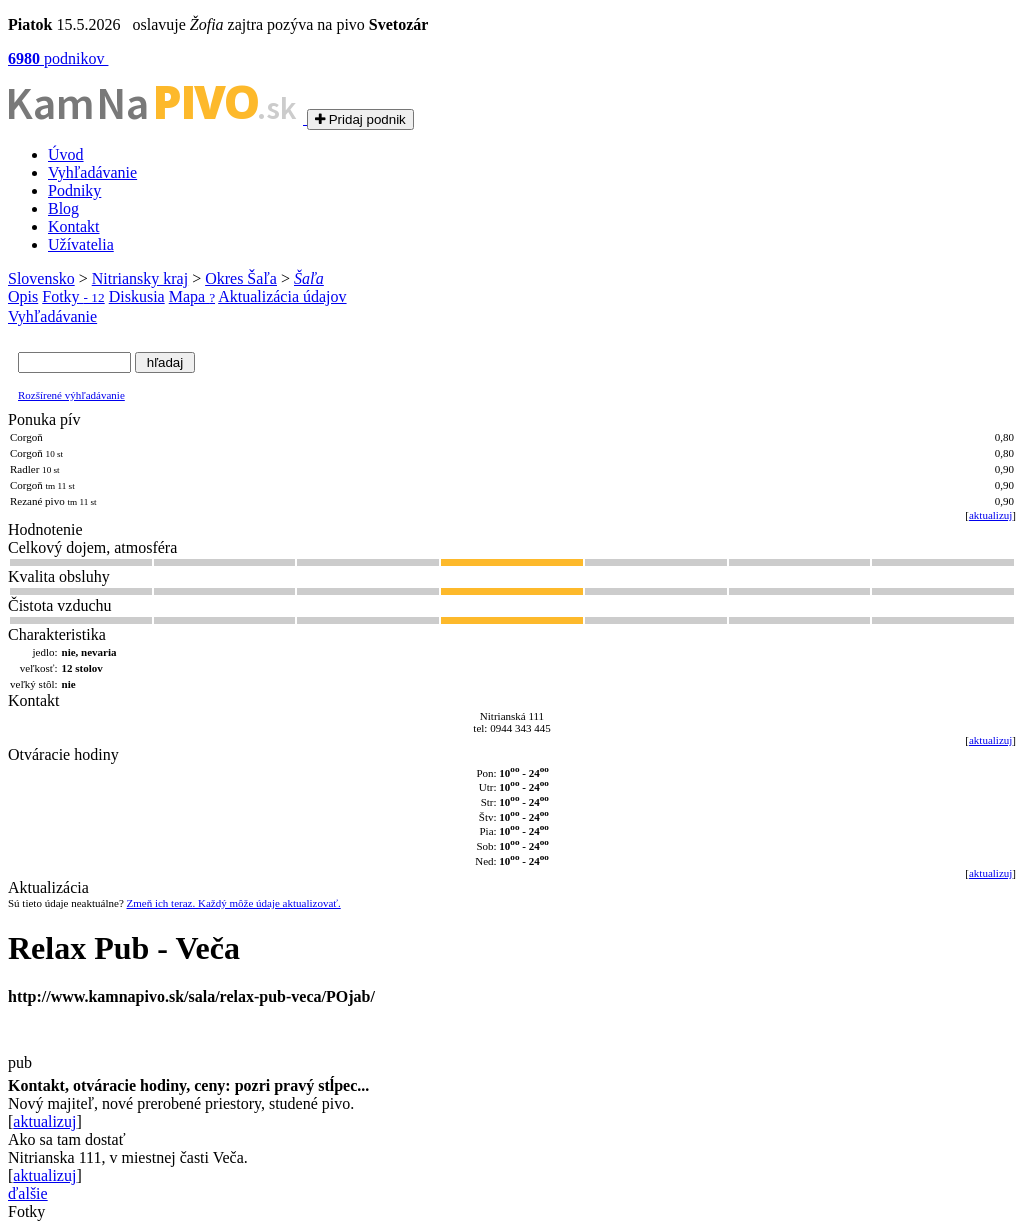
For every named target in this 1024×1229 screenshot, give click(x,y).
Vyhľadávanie (92, 172)
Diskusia (137, 296)
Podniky (74, 190)
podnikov (58, 58)
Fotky (73, 296)
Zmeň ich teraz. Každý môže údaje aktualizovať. (234, 903)
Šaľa (309, 278)
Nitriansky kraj (140, 278)
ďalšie (28, 1193)
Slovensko (41, 278)
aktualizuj (990, 515)
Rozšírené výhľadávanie (71, 395)
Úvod (66, 154)
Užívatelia (81, 244)
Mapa (192, 296)
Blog (63, 208)
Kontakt (74, 226)
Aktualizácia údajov (282, 296)
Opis (23, 296)
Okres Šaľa (241, 278)
